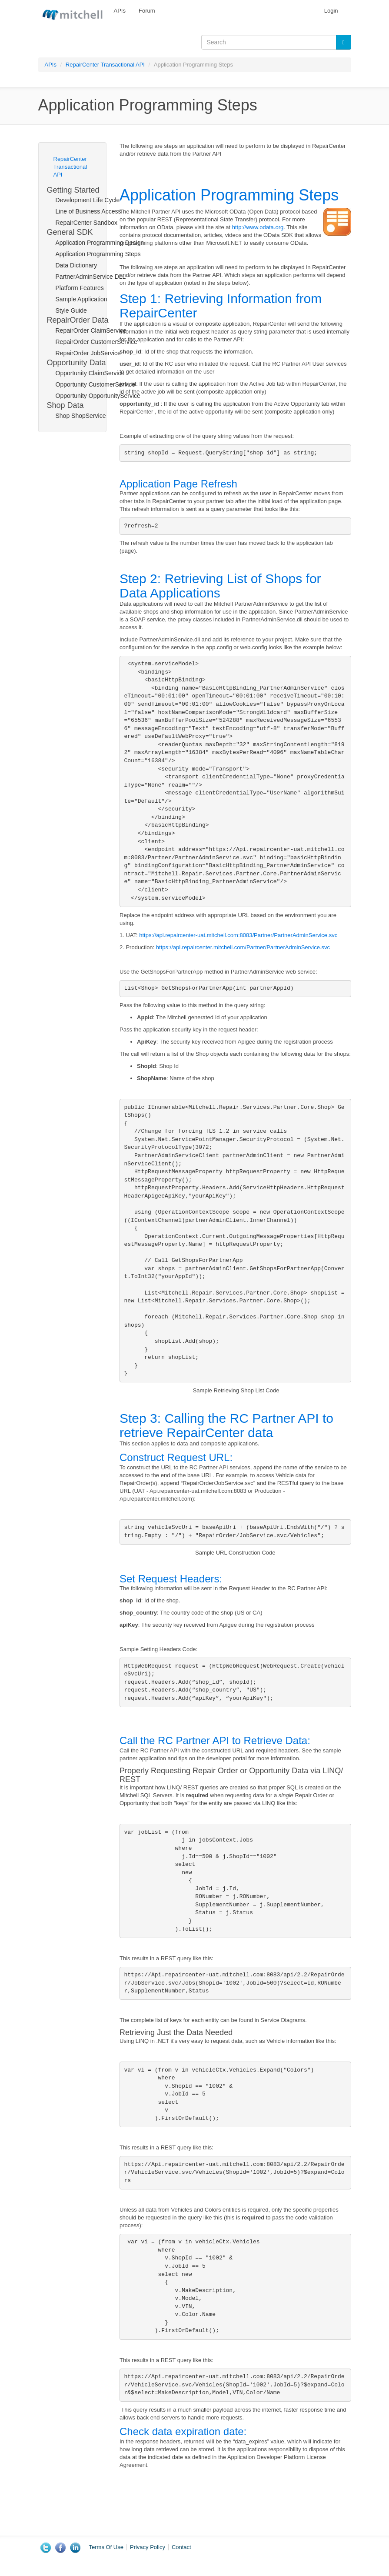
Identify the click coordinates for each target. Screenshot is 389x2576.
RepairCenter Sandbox (86, 222)
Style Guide (71, 310)
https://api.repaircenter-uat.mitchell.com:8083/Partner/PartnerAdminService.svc (238, 935)
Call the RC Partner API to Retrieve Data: (215, 1740)
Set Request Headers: (171, 1579)
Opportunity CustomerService (86, 384)
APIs (120, 10)
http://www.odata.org (258, 227)
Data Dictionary (76, 265)
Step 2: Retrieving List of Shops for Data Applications (220, 585)
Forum (147, 10)
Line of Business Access (86, 211)
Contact (181, 2547)
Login (331, 10)
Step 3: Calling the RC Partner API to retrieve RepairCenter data (226, 1425)
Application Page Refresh (178, 484)
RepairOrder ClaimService (86, 330)
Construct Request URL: (176, 1457)
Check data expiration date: (183, 2431)
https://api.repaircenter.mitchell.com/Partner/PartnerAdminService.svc (243, 947)
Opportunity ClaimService (86, 373)
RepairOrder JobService (86, 353)
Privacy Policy (147, 2547)
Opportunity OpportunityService (86, 395)
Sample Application (81, 299)
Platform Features (80, 287)
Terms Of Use (106, 2547)
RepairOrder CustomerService (86, 341)
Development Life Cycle (86, 200)
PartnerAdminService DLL (86, 276)
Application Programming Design (86, 242)
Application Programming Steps (86, 253)
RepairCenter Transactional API (105, 64)
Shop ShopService (81, 415)
